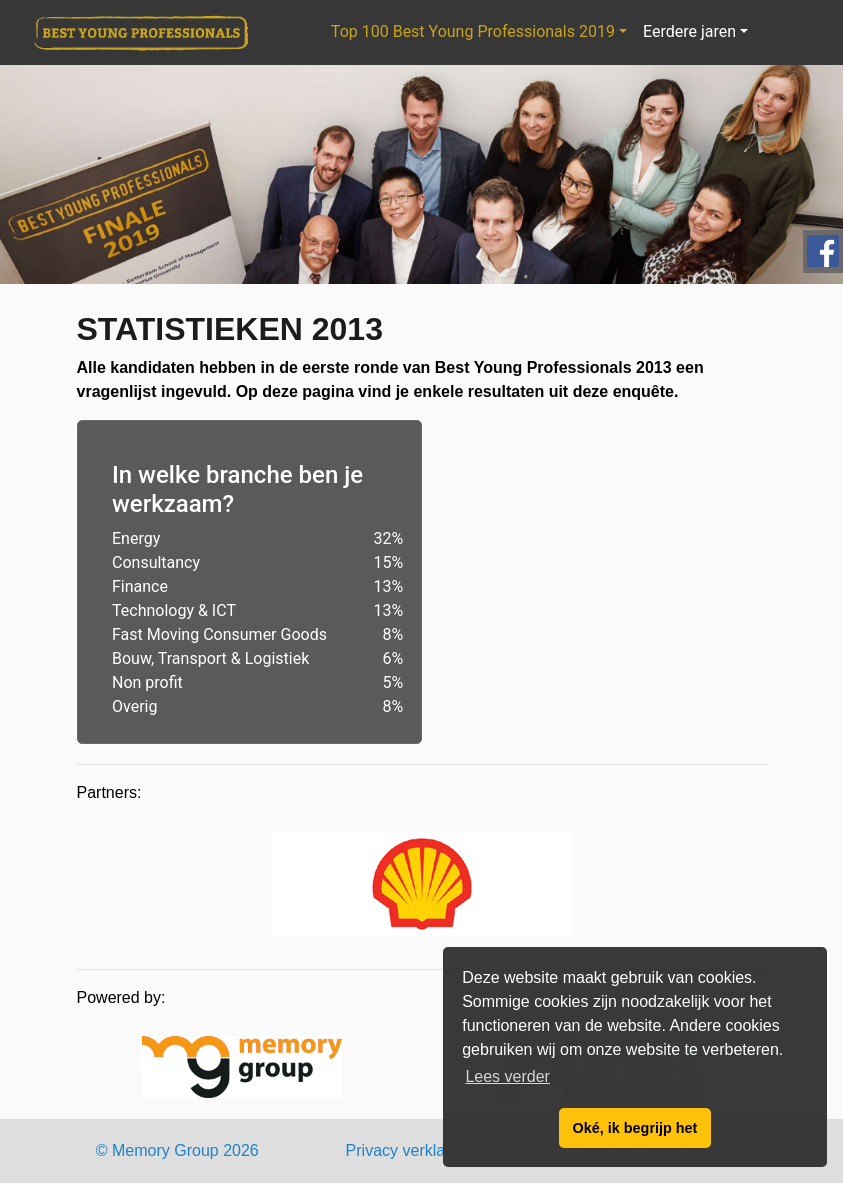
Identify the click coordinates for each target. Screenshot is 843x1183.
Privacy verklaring (409, 1150)
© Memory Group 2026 (177, 1150)
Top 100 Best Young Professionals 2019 (473, 31)
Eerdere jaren (689, 31)
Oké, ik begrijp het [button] (635, 1128)
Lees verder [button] (507, 1076)
